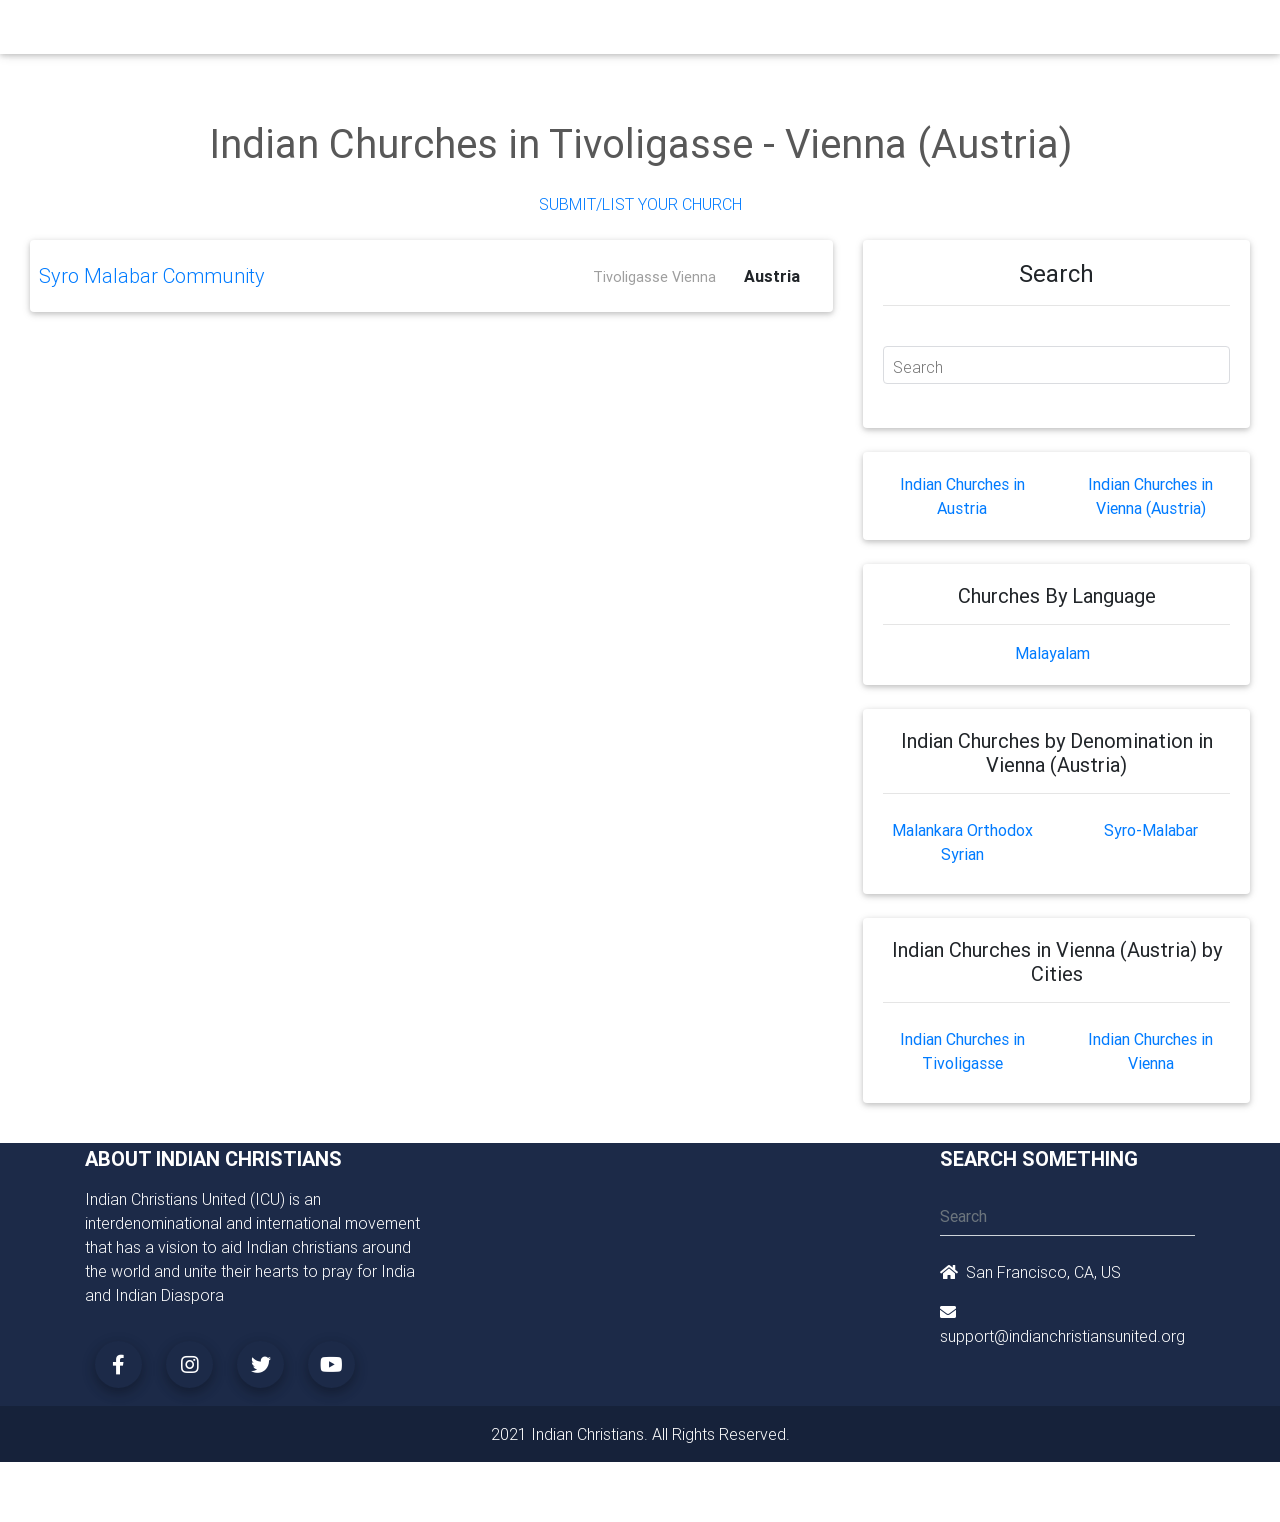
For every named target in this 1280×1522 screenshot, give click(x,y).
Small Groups (508, 32)
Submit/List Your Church (640, 204)
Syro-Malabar (1151, 830)
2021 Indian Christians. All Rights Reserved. (640, 1434)
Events (656, 32)
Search (918, 367)
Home (279, 30)
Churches (344, 32)
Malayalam (1052, 653)
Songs (877, 32)
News (716, 32)
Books (594, 32)
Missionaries (795, 32)
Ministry (419, 32)
